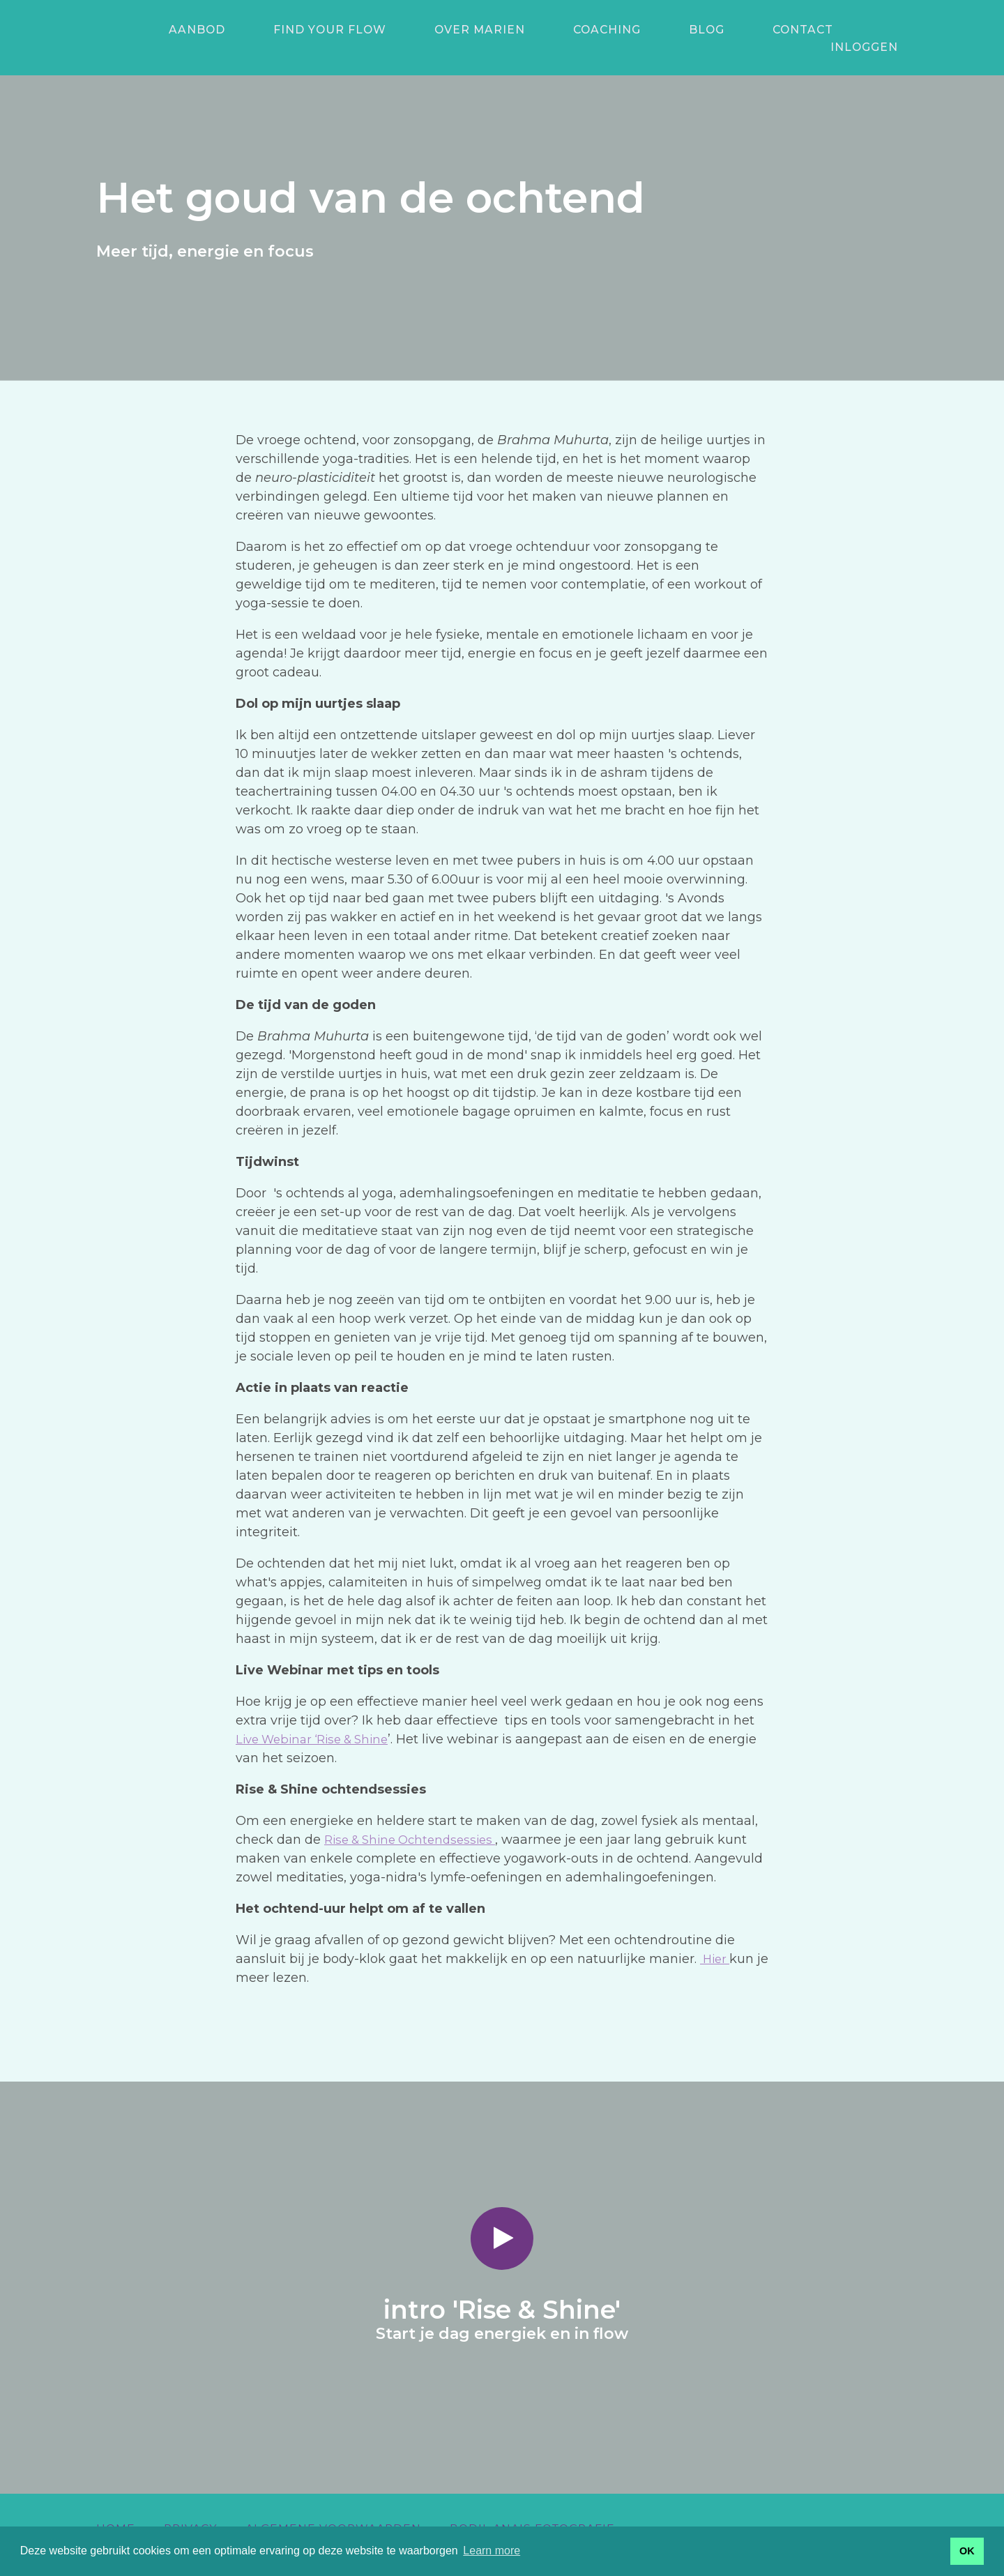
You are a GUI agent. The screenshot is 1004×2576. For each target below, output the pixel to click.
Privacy (190, 2512)
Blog (619, 29)
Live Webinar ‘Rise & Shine (319, 1722)
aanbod (187, 29)
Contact (695, 29)
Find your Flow (300, 29)
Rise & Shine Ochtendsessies (416, 1823)
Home (115, 2512)
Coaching (538, 29)
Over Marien (431, 29)
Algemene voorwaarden (333, 2512)
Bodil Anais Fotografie (532, 2512)
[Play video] (502, 2221)
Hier (716, 1942)
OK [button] (967, 2550)
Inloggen (874, 28)
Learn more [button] (491, 2550)
